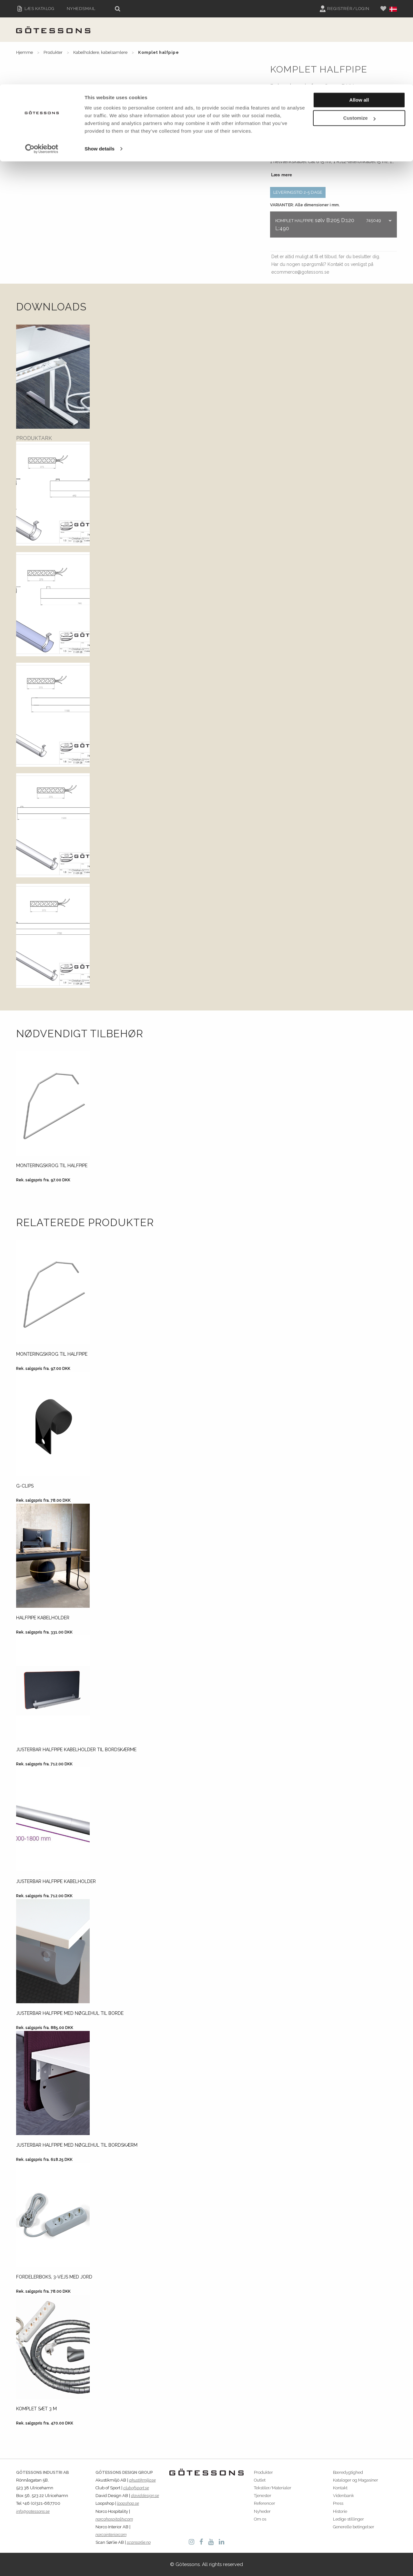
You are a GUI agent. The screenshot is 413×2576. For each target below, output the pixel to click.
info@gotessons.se (33, 2511)
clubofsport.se (136, 2487)
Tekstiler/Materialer (272, 2487)
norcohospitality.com (114, 2519)
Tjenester (262, 2495)
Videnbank (343, 2495)
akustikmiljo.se (142, 2480)
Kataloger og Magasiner (355, 2480)
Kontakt (340, 2487)
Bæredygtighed (348, 2472)
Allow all (359, 15)
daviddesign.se (145, 2495)
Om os (260, 2519)
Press (338, 2503)
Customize (359, 34)
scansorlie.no (139, 2542)
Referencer (264, 2503)
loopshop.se (128, 2503)
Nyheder (262, 2511)
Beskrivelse (283, 113)
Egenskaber (320, 113)
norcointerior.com (111, 2534)
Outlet (260, 2480)
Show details (100, 64)
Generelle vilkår (294, 97)
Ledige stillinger (348, 2519)
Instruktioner (359, 113)
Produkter (263, 2472)
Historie (340, 2511)
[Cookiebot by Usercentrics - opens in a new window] (42, 64)
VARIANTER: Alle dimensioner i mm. (305, 204)
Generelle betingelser (353, 2526)
